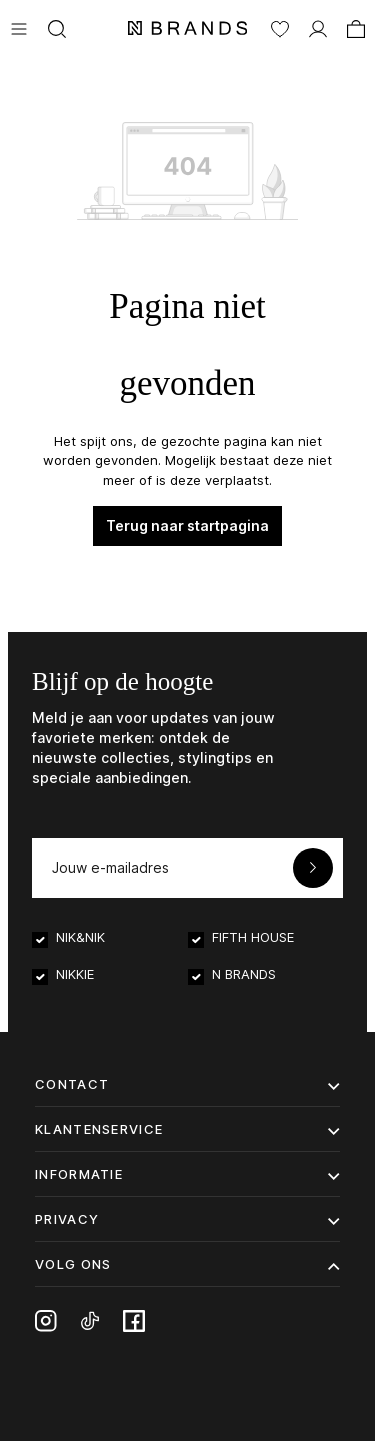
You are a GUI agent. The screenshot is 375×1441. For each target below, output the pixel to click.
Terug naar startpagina (187, 525)
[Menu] (19, 27)
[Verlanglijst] (280, 27)
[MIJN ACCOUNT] (318, 27)
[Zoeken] (57, 27)
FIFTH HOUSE (253, 937)
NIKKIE (75, 974)
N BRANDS (244, 974)
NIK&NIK (80, 937)
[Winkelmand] (356, 27)
